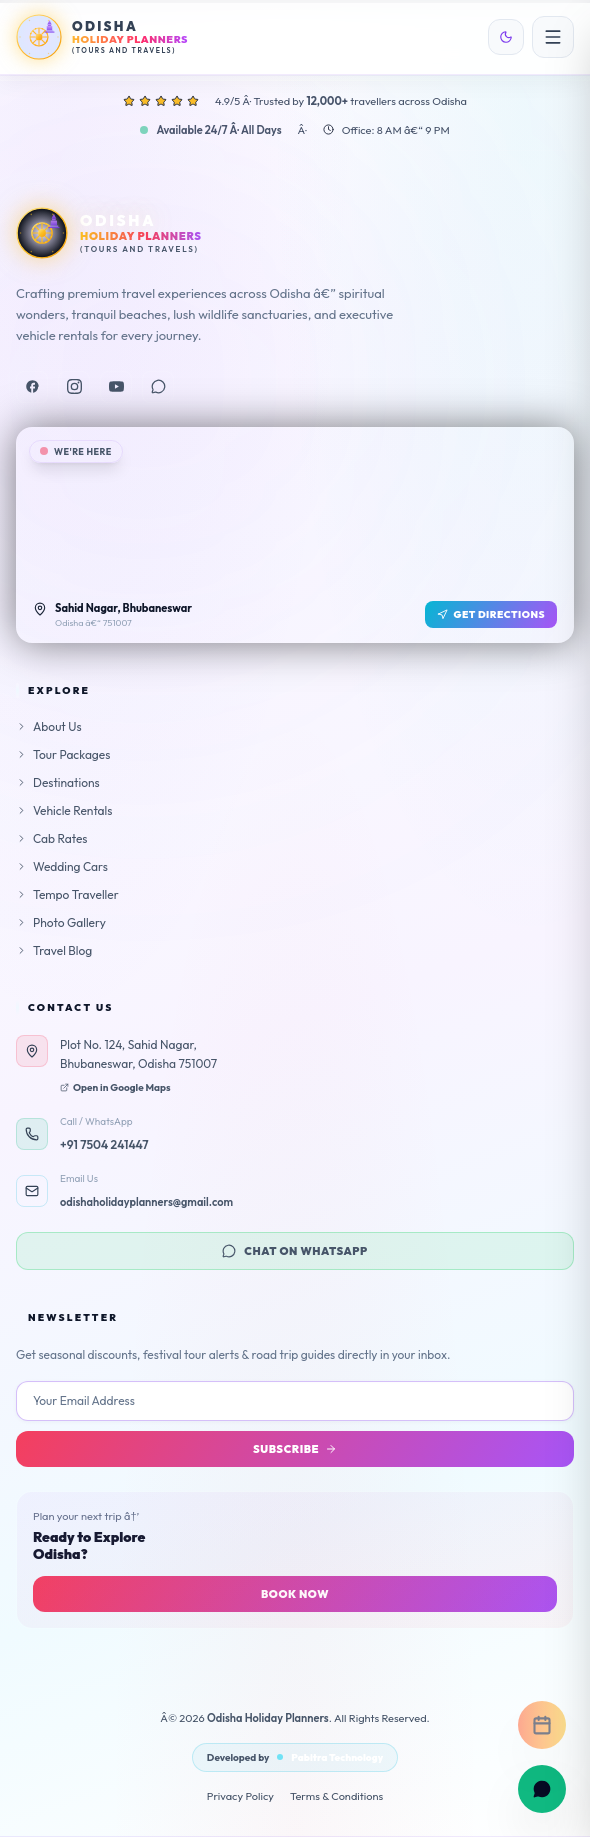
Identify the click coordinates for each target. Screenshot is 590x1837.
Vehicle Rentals (64, 810)
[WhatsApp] (158, 387)
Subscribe (295, 1449)
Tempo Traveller (67, 894)
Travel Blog (54, 950)
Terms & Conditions (336, 1796)
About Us (49, 726)
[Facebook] (32, 387)
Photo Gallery (61, 922)
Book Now (295, 1594)
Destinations (58, 782)
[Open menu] (553, 37)
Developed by (295, 1757)
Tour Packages (63, 754)
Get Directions (491, 614)
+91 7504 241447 (104, 1144)
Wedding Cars (62, 866)
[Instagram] (74, 387)
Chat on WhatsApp (294, 1251)
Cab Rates (52, 838)
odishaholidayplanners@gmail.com (146, 1202)
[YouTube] (116, 387)
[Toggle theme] (506, 37)
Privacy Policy (240, 1796)
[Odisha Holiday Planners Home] (102, 37)
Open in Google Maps (115, 1087)
